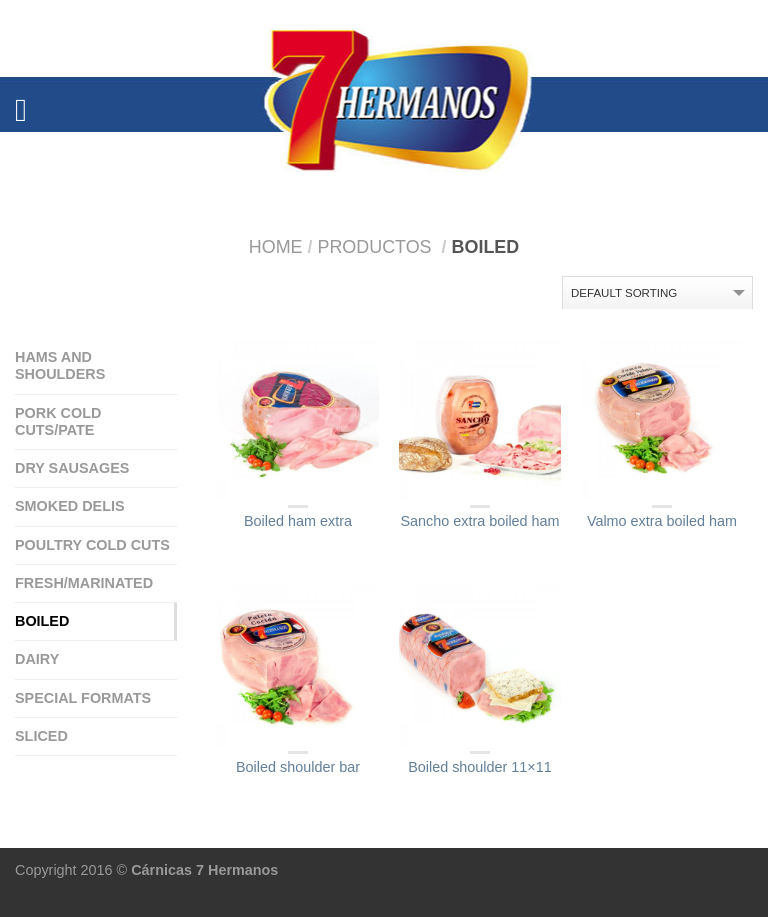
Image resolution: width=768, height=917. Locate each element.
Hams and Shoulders (60, 365)
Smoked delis (70, 506)
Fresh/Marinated (84, 583)
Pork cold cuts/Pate (58, 421)
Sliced (41, 736)
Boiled (42, 621)
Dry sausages (72, 468)
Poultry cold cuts (92, 545)
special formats (83, 698)
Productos (374, 247)
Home (276, 247)
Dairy (37, 659)
